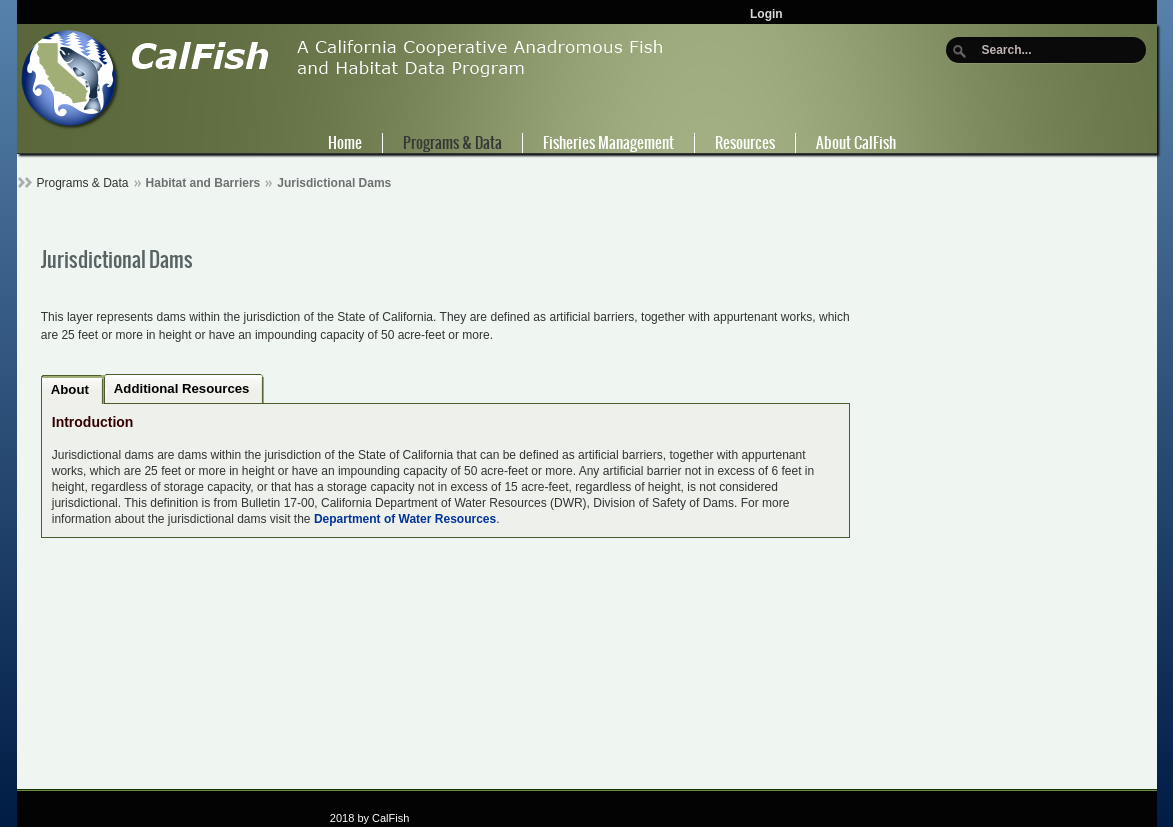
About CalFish (856, 143)
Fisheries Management (608, 143)
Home (345, 143)
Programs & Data (452, 143)
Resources (745, 143)
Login (766, 14)
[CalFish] (343, 78)
